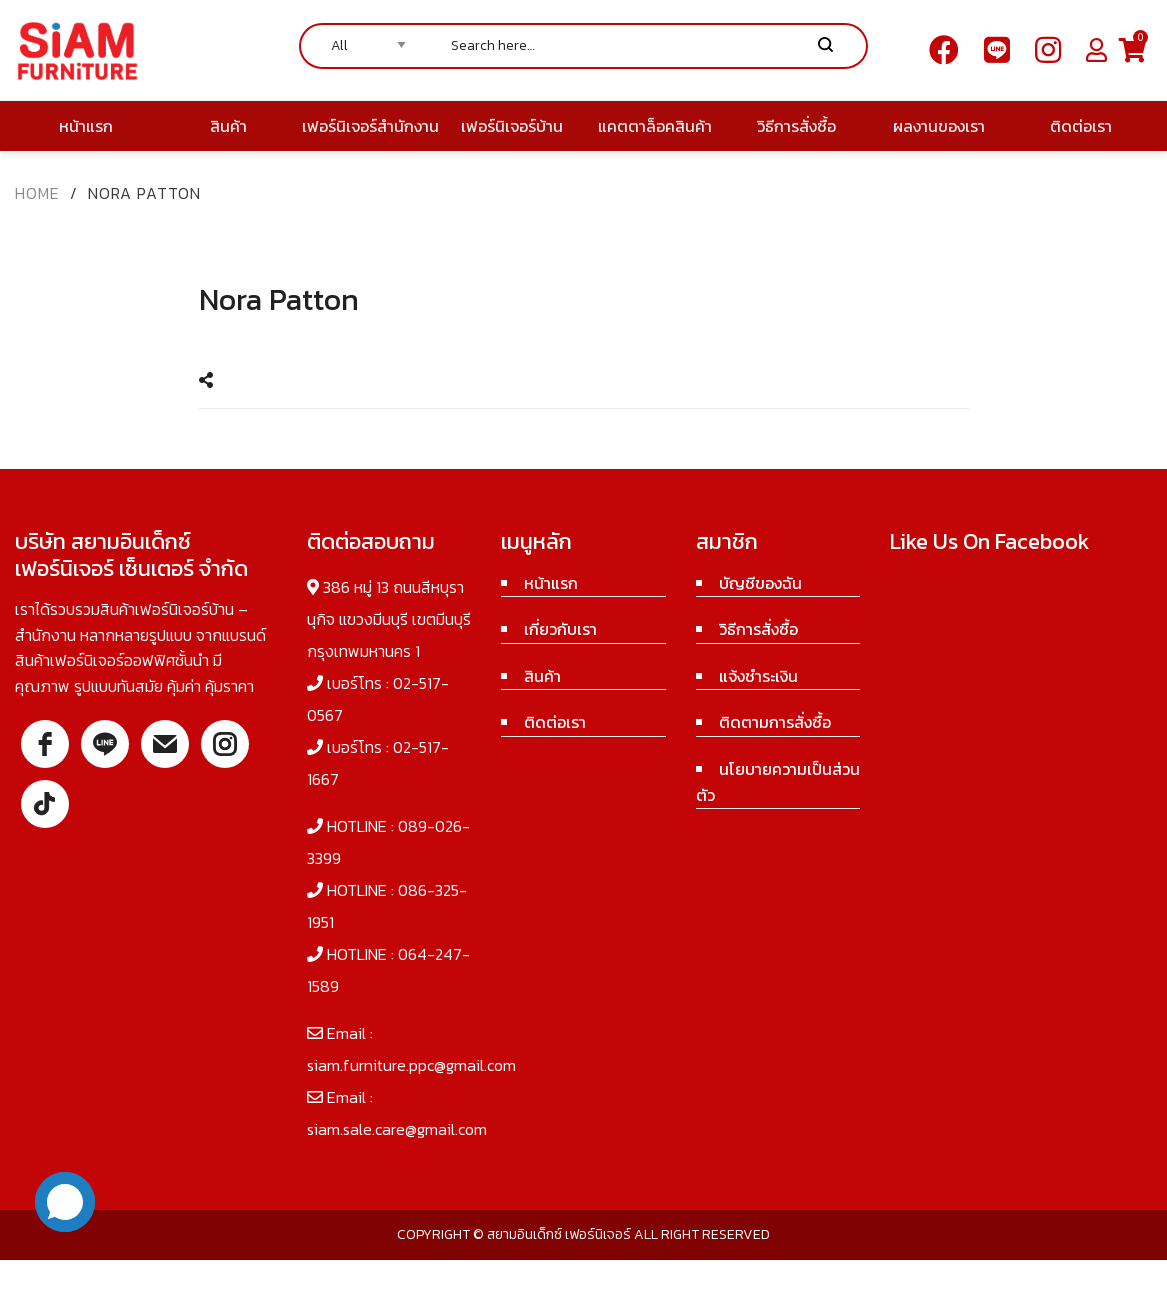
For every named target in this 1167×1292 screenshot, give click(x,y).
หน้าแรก (551, 583)
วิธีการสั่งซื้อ (758, 629)
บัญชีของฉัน (760, 583)
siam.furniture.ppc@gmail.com (411, 1065)
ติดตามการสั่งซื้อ (775, 722)
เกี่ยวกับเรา (560, 629)
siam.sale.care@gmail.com (397, 1129)
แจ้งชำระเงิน (758, 676)
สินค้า (542, 676)
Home (37, 193)
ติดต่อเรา (555, 722)
